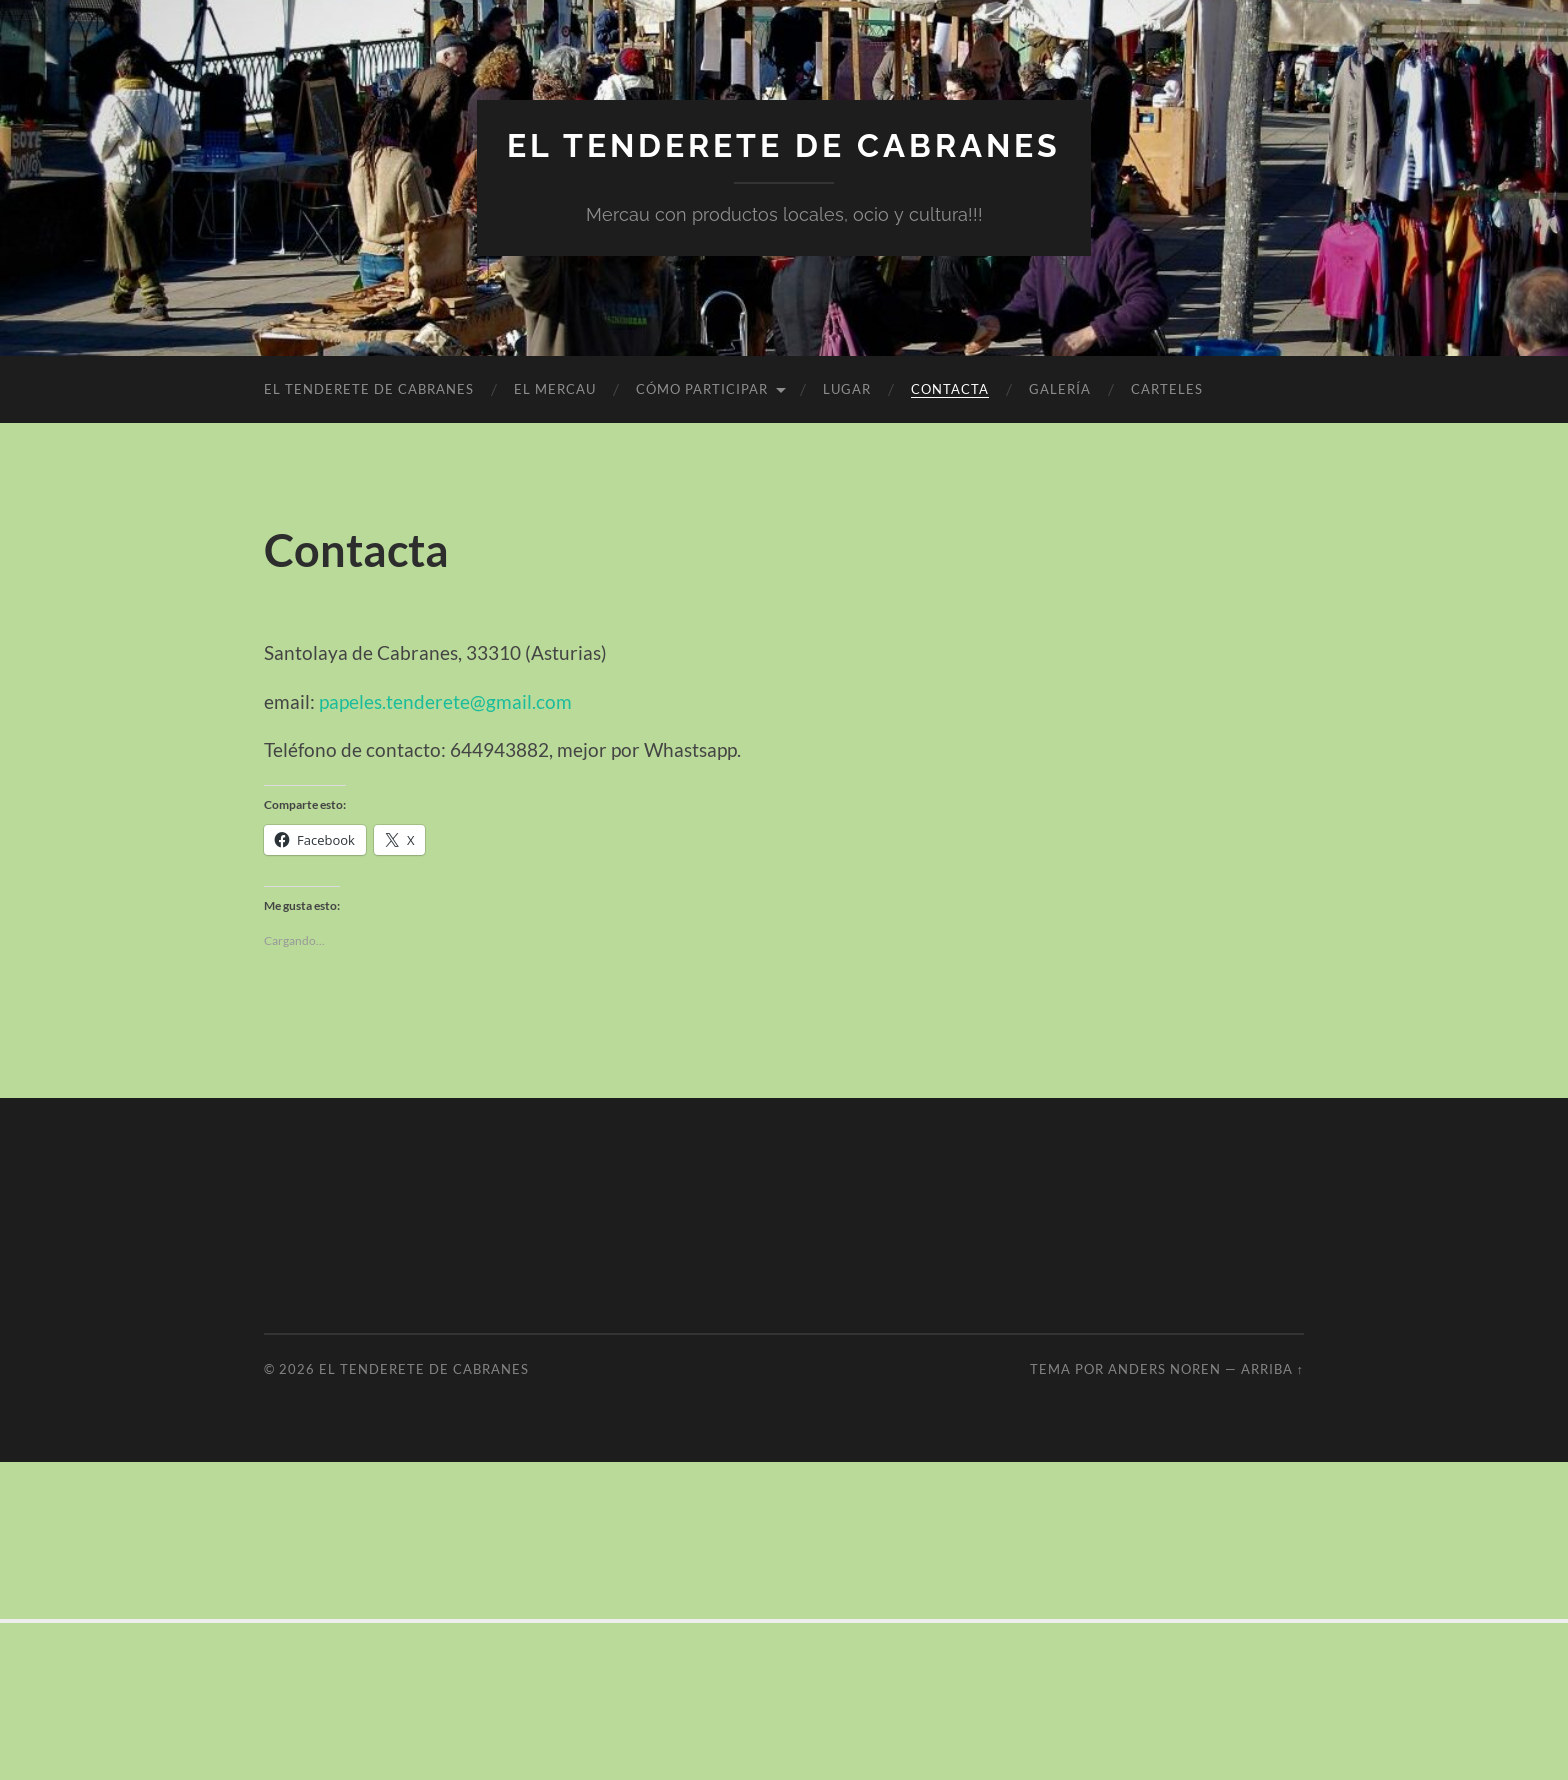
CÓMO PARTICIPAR (702, 389)
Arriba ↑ (1272, 1369)
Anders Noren (1164, 1369)
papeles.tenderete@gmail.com (445, 701)
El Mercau (555, 389)
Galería (1060, 389)
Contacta (950, 389)
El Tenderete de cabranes (784, 145)
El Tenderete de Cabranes (369, 389)
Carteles (1167, 389)
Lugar (847, 389)
